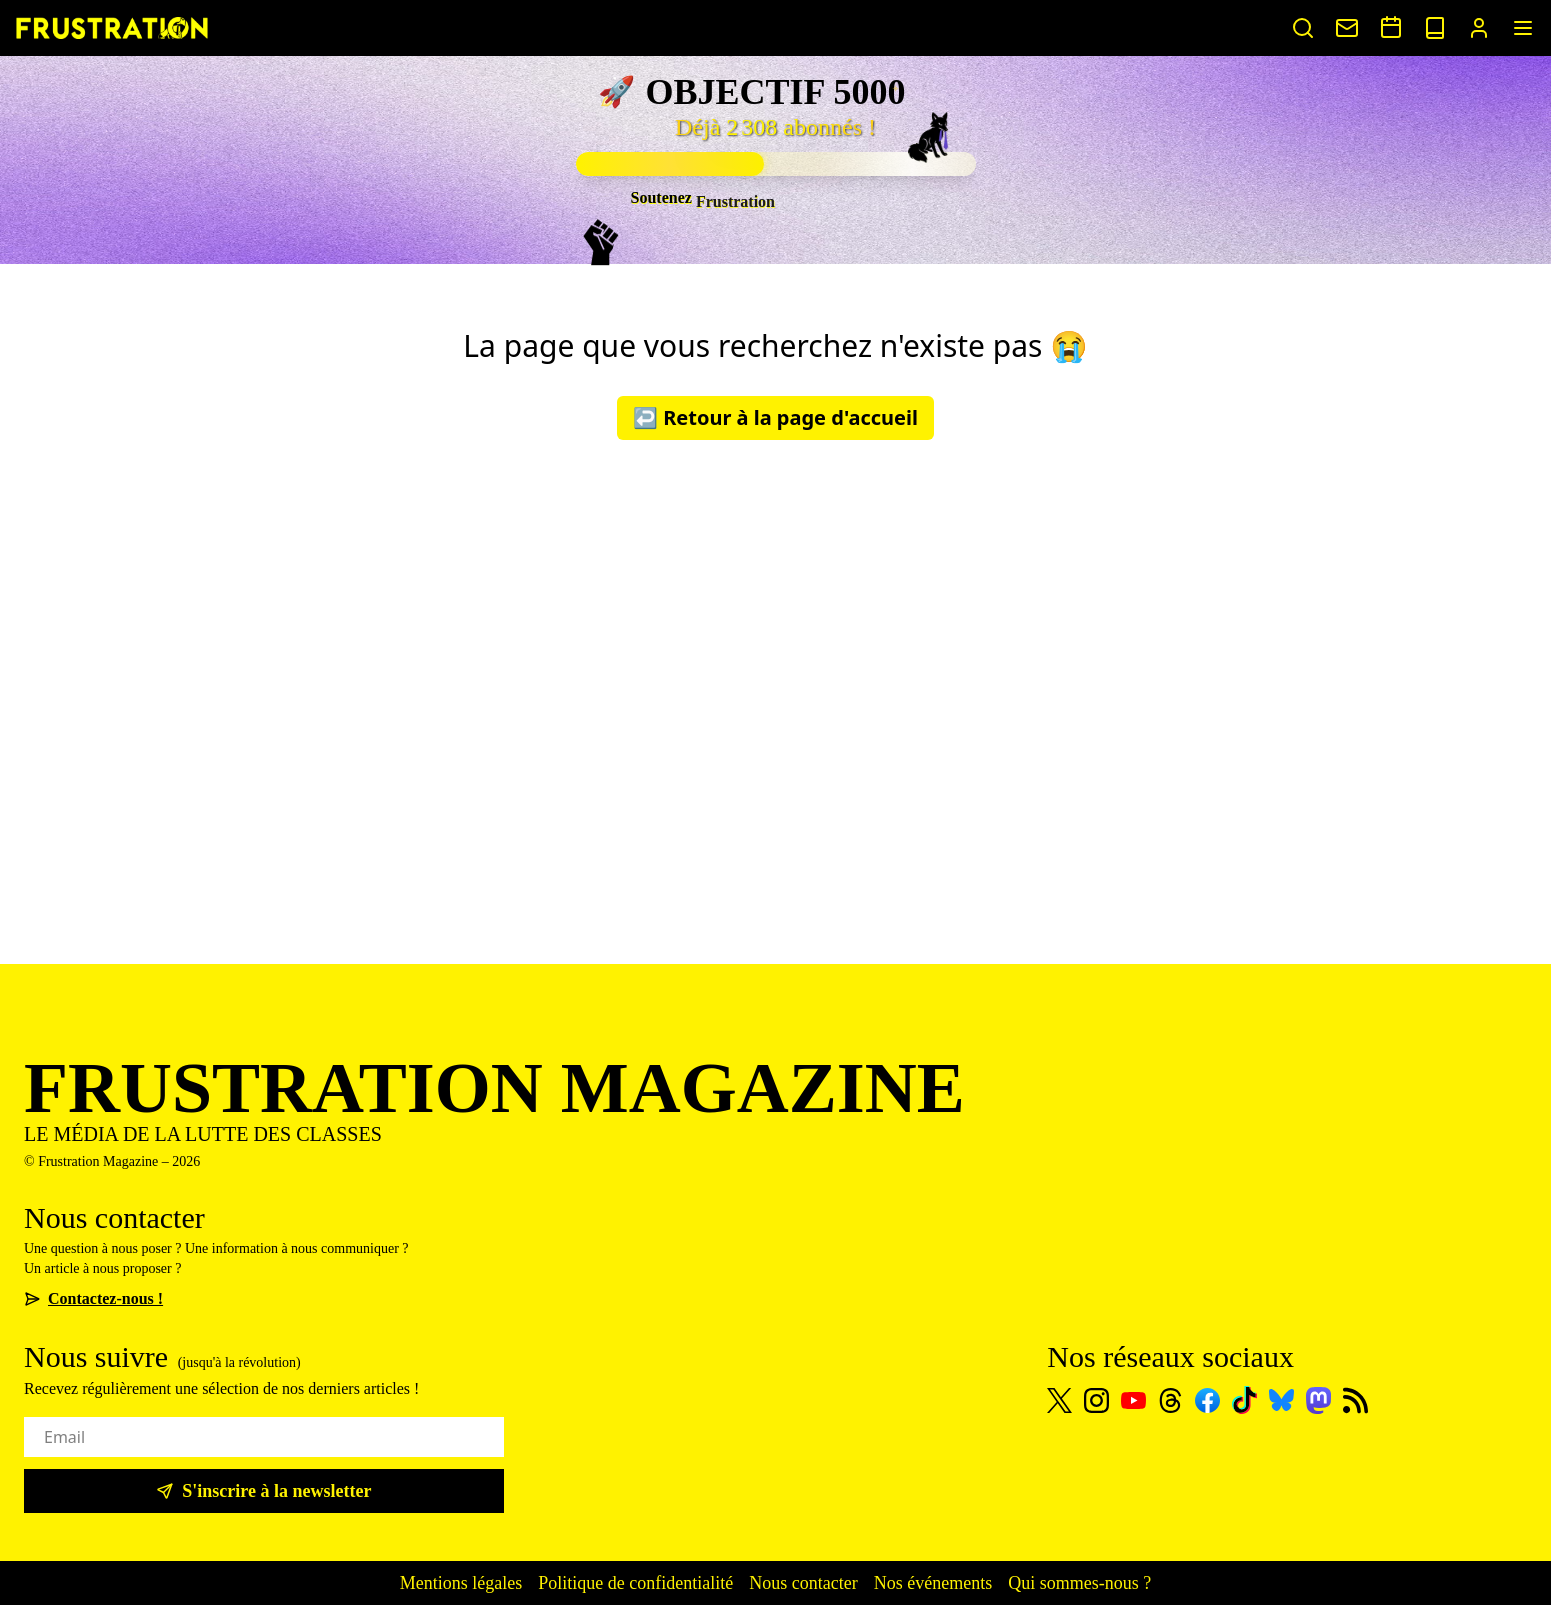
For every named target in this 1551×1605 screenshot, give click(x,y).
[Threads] (1170, 1400)
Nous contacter (803, 1583)
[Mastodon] (1318, 1400)
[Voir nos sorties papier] (1435, 28)
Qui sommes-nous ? (1079, 1583)
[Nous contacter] (1347, 28)
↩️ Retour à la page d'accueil (775, 417)
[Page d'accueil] (112, 27)
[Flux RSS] (1355, 1400)
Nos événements (933, 1583)
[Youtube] (1133, 1401)
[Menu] (1523, 28)
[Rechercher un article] (1303, 28)
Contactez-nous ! (93, 1298)
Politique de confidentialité (635, 1583)
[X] (1059, 1401)
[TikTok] (1244, 1400)
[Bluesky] (1281, 1400)
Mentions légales (461, 1583)
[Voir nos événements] (1391, 27)
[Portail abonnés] (1479, 28)
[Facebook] (1207, 1400)
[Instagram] (1096, 1400)
